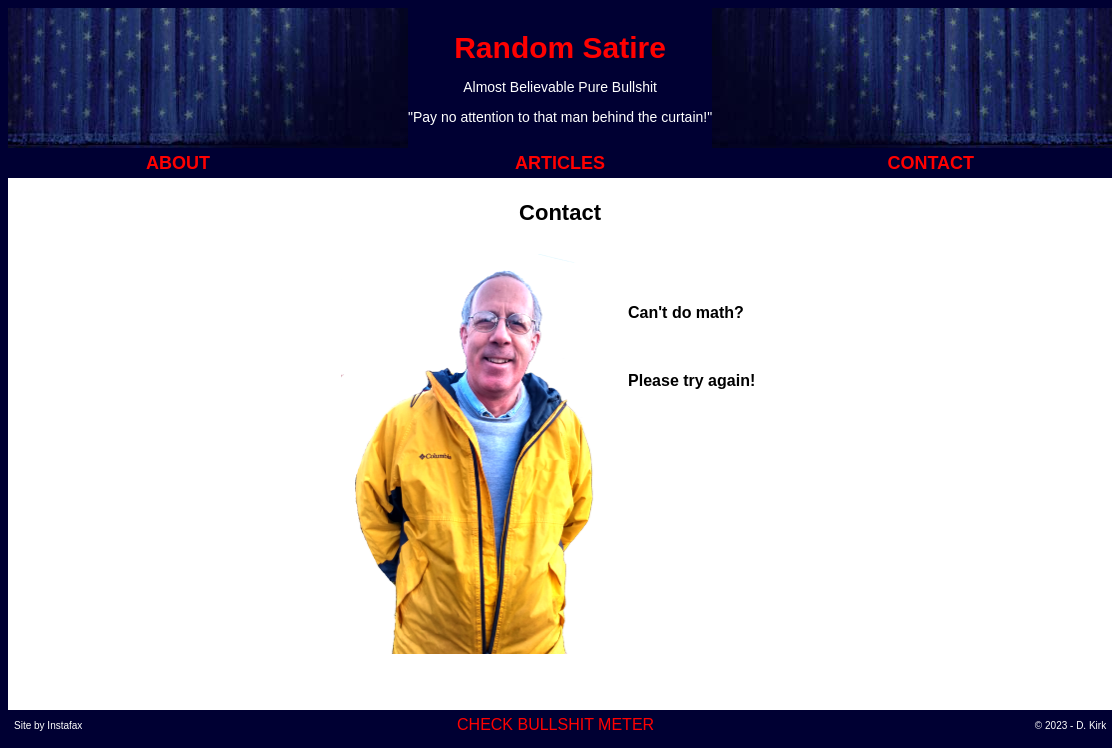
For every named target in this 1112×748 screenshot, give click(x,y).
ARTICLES (560, 163)
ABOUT (178, 163)
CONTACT (930, 163)
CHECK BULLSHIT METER (555, 724)
